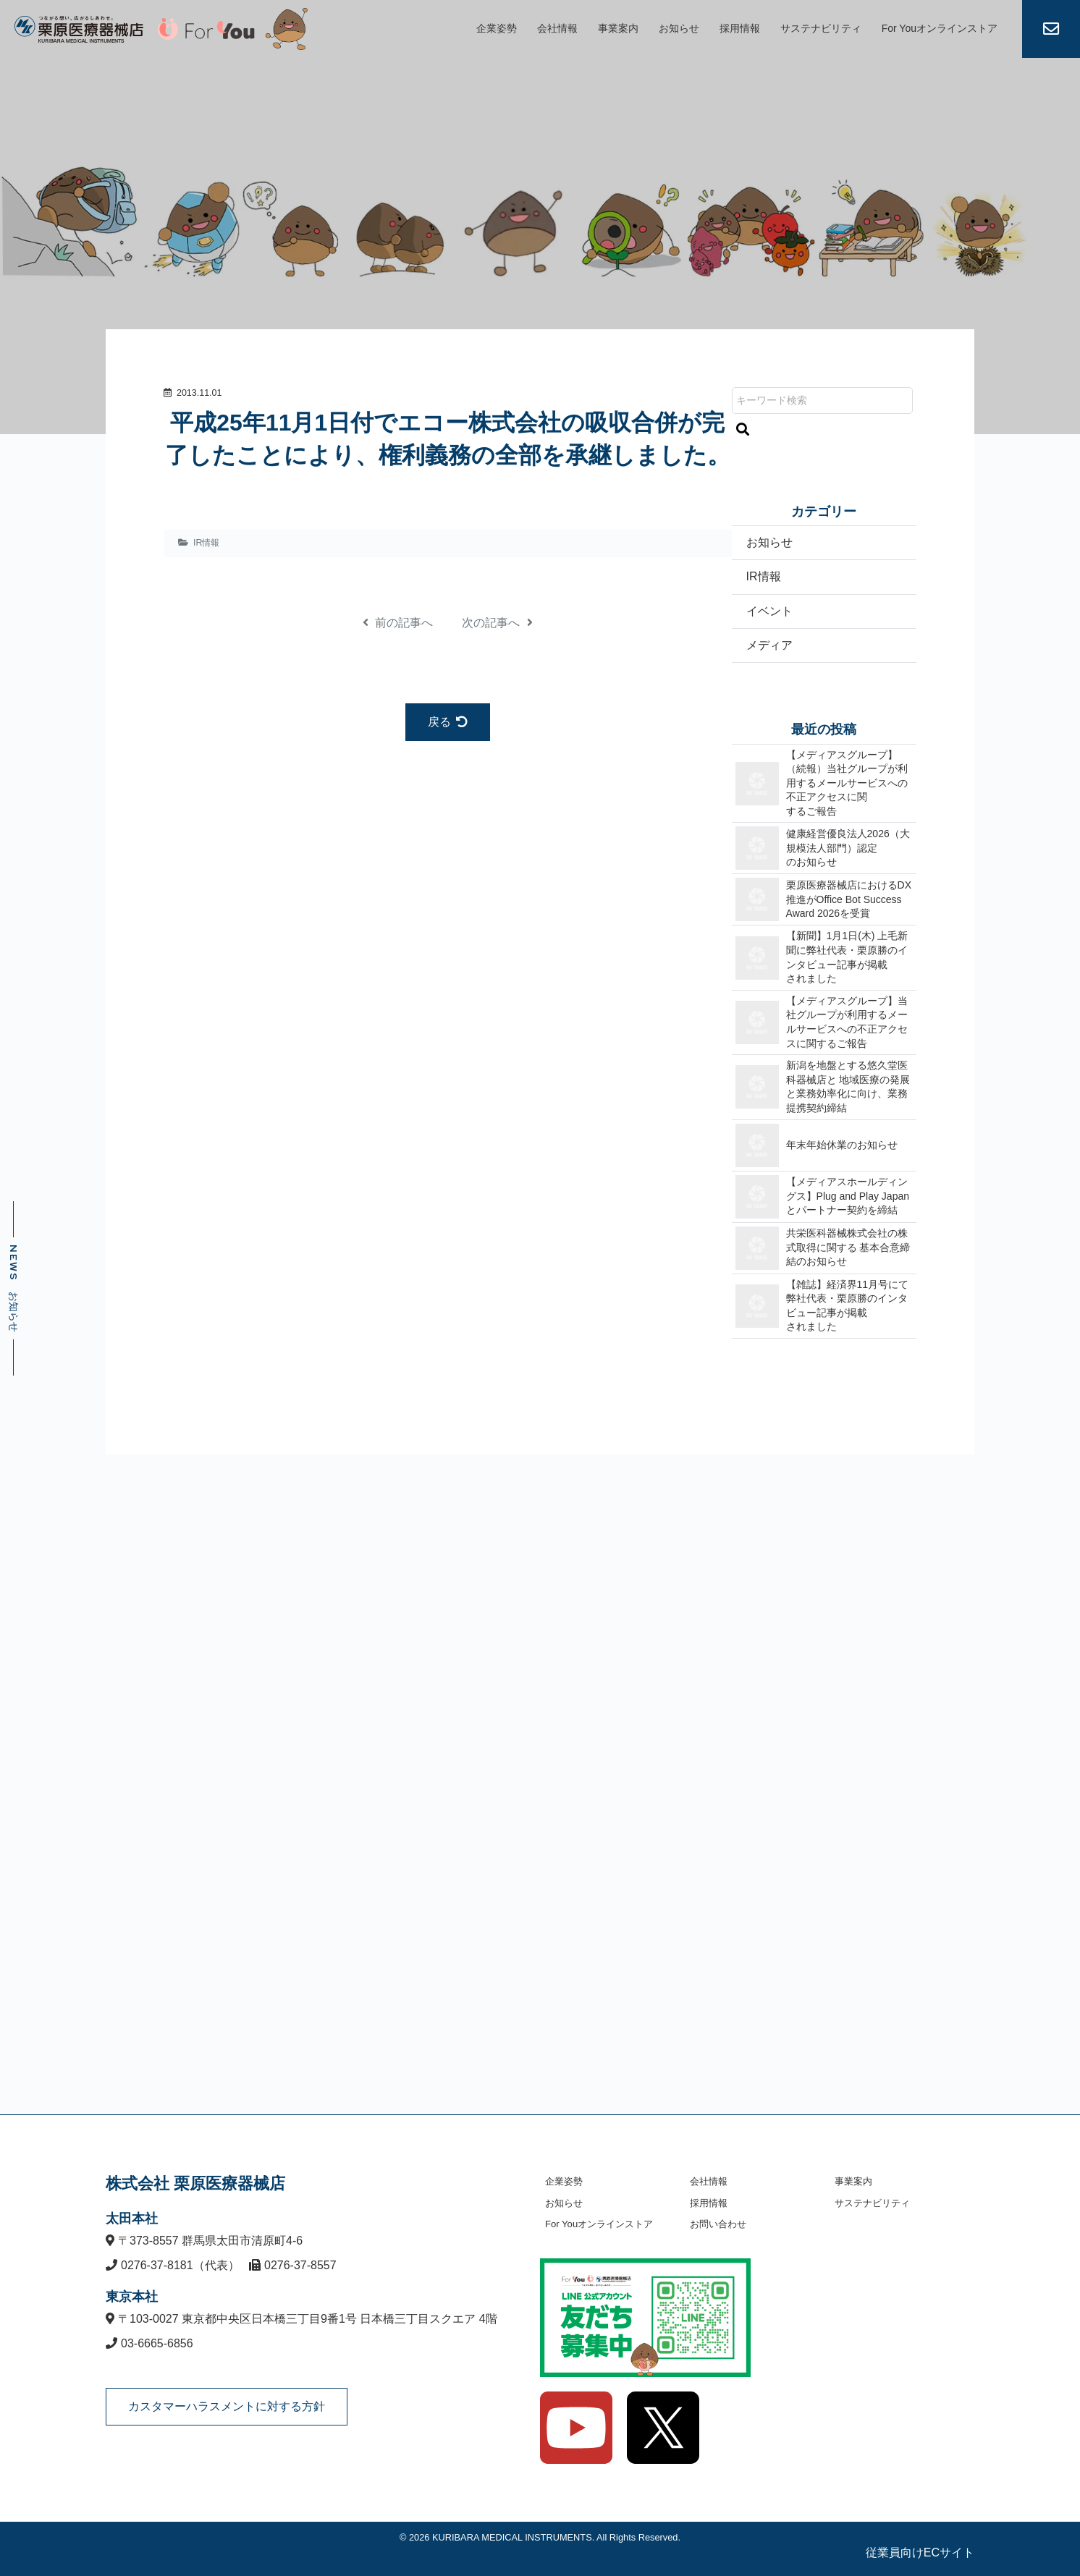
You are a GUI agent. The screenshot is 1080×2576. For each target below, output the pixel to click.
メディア (769, 645)
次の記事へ (497, 623)
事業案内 (618, 28)
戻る (448, 722)
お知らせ (679, 28)
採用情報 (740, 28)
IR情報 (206, 543)
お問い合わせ (718, 2224)
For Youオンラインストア (939, 28)
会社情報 (557, 28)
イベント (769, 611)
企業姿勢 (496, 28)
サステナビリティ (820, 28)
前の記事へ (398, 623)
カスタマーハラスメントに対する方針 (226, 2406)
